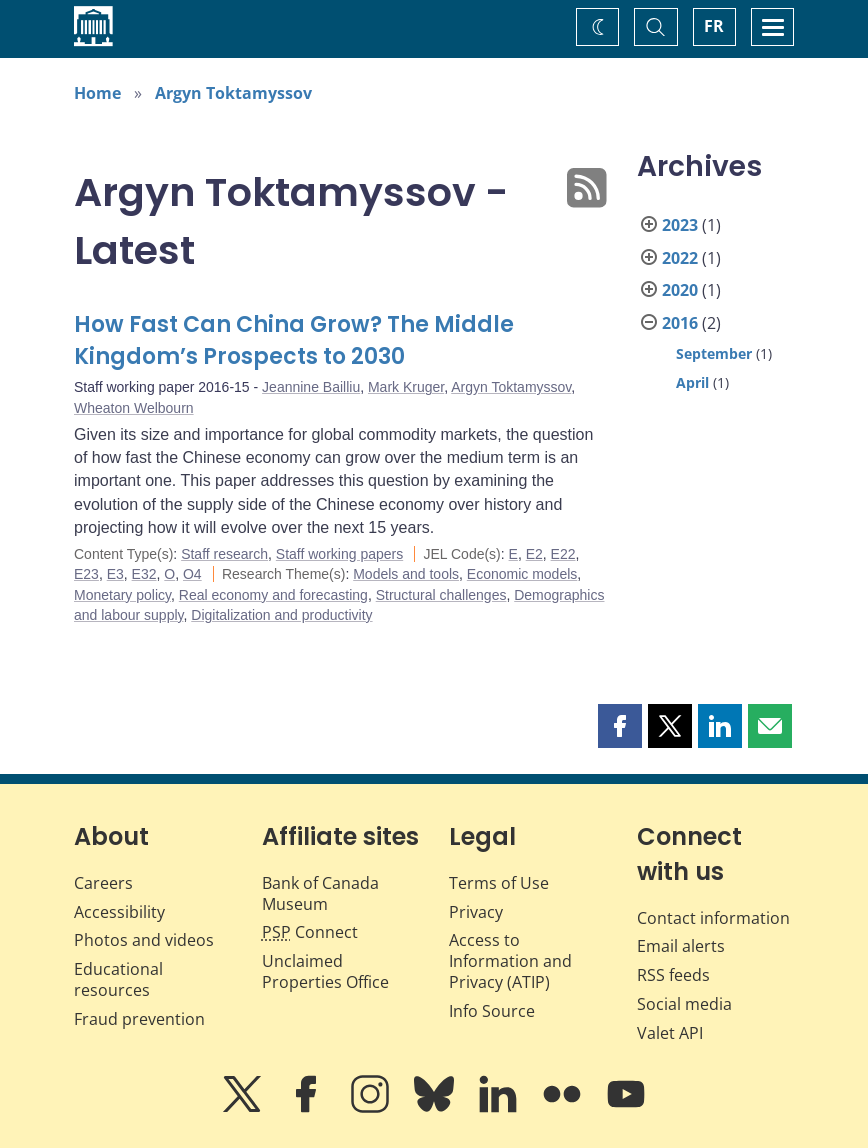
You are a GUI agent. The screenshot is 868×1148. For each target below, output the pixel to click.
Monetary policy (122, 595)
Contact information (713, 918)
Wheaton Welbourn (134, 408)
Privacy (476, 912)
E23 (86, 574)
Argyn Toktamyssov (233, 93)
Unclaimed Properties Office (325, 971)
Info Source (492, 1011)
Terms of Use (499, 883)
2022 (680, 258)
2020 (680, 290)
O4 (192, 574)
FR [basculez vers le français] (714, 26)
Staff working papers (339, 554)
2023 (680, 225)
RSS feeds (673, 975)
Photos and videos (144, 940)
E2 (534, 554)
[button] (620, 726)
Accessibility (119, 912)
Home (97, 93)
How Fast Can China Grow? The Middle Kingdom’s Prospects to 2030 (294, 340)
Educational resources (118, 979)
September (714, 353)
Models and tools (406, 574)
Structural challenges (441, 595)
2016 (680, 323)
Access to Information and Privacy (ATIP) (510, 961)
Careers (103, 883)
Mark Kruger (406, 387)
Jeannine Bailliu (311, 387)
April (692, 382)
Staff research (224, 554)
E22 (563, 554)
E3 (115, 574)
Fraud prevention (139, 1019)
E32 (144, 574)
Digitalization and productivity (281, 615)
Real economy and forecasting (273, 595)
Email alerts (681, 946)
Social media (684, 1004)
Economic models (522, 574)
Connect (310, 932)
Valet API (670, 1033)
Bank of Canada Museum (320, 893)
